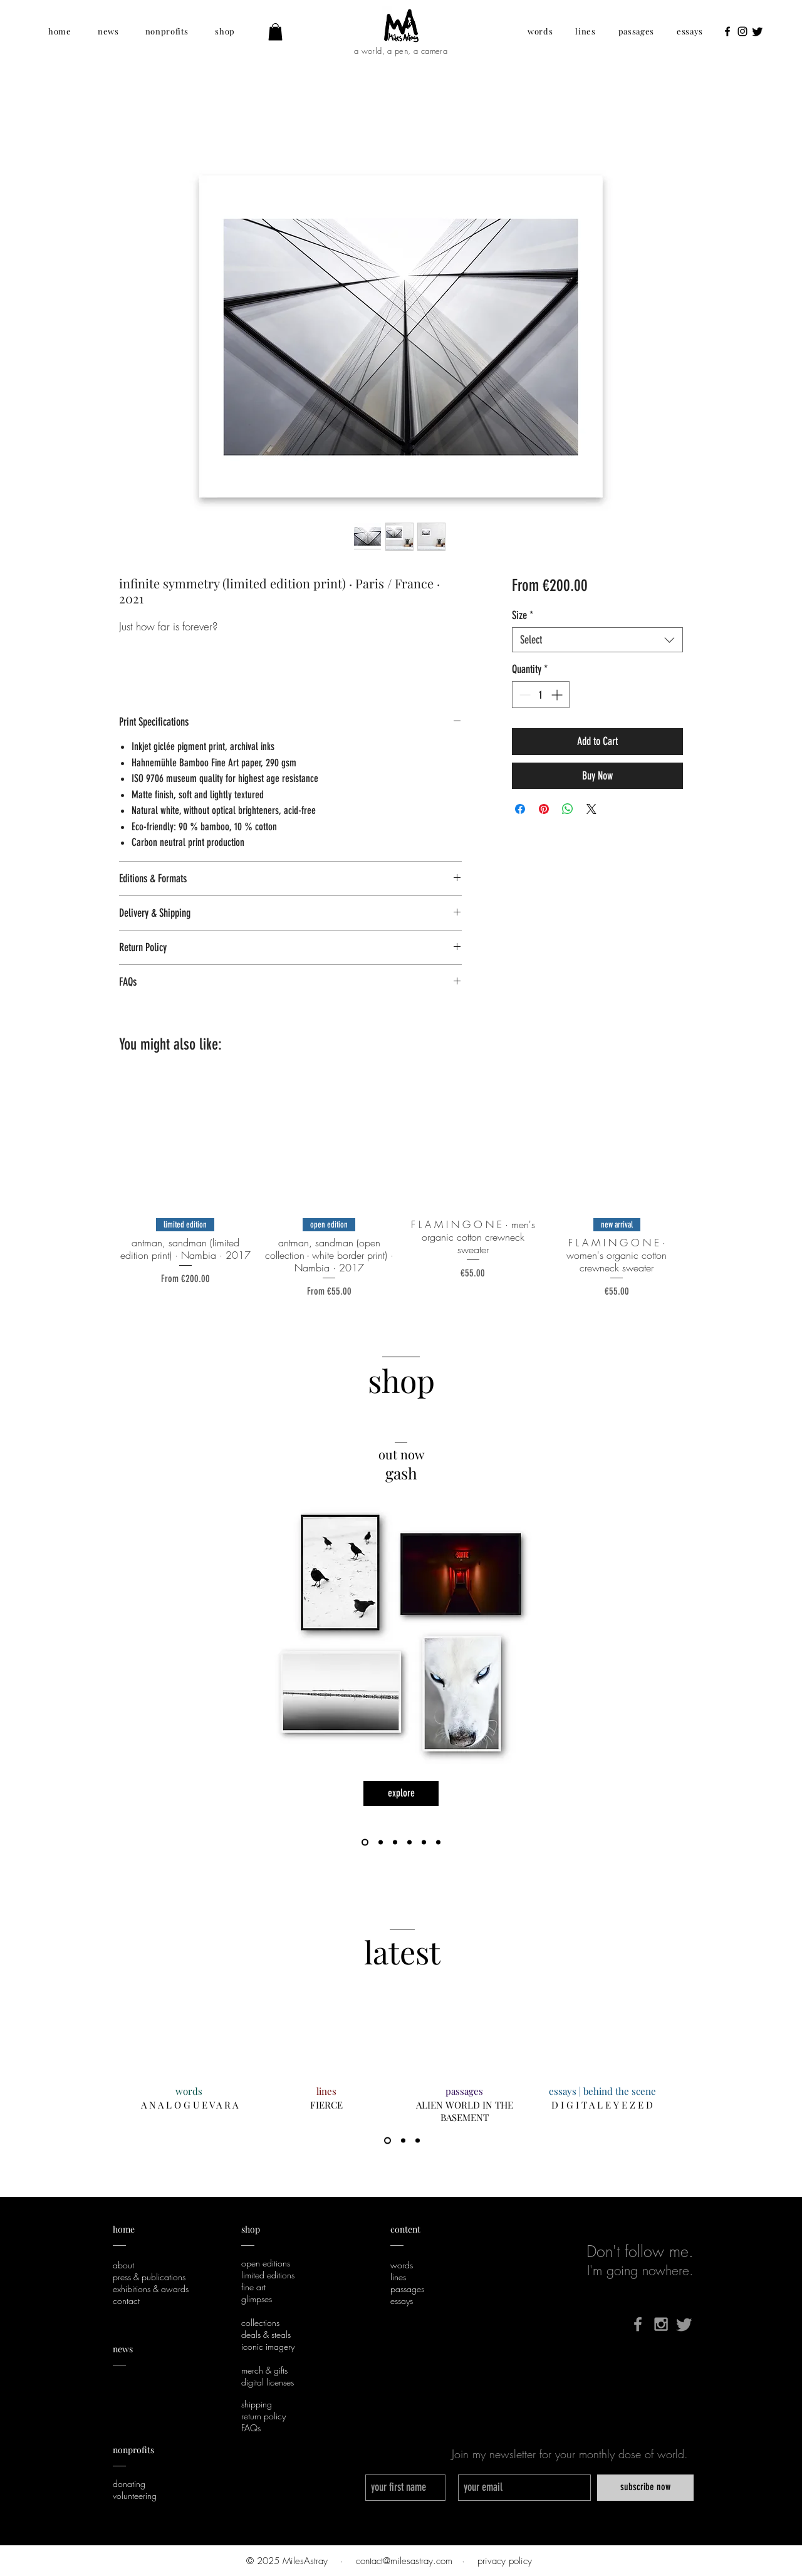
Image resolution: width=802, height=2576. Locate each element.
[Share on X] (591, 808)
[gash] (365, 1842)
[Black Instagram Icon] (742, 31)
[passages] (464, 2091)
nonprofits (134, 2450)
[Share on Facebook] (520, 808)
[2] (403, 2141)
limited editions (267, 2275)
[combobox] (597, 639)
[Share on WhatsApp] (567, 808)
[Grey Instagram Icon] (661, 2324)
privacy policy (504, 2561)
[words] (189, 2091)
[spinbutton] (540, 694)
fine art (253, 2287)
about (123, 2265)
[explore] (401, 1793)
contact (126, 2301)
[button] (60, 31)
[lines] (326, 2091)
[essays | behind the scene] (602, 2091)
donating (129, 2484)
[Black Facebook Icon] (727, 31)
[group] (401, 1188)
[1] (387, 2140)
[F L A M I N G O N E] (380, 1842)
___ (119, 2462)
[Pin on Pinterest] (543, 808)
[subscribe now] (645, 2487)
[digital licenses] (438, 1842)
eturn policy (266, 2416)
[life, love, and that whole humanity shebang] (395, 1842)
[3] (417, 2141)
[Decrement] (523, 694)
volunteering (135, 2495)
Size (522, 615)
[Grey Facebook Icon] (637, 2324)
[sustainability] (424, 1842)
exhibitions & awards (151, 2289)
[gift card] (409, 1842)
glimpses (256, 2299)
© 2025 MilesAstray (287, 2561)
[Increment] (558, 694)
